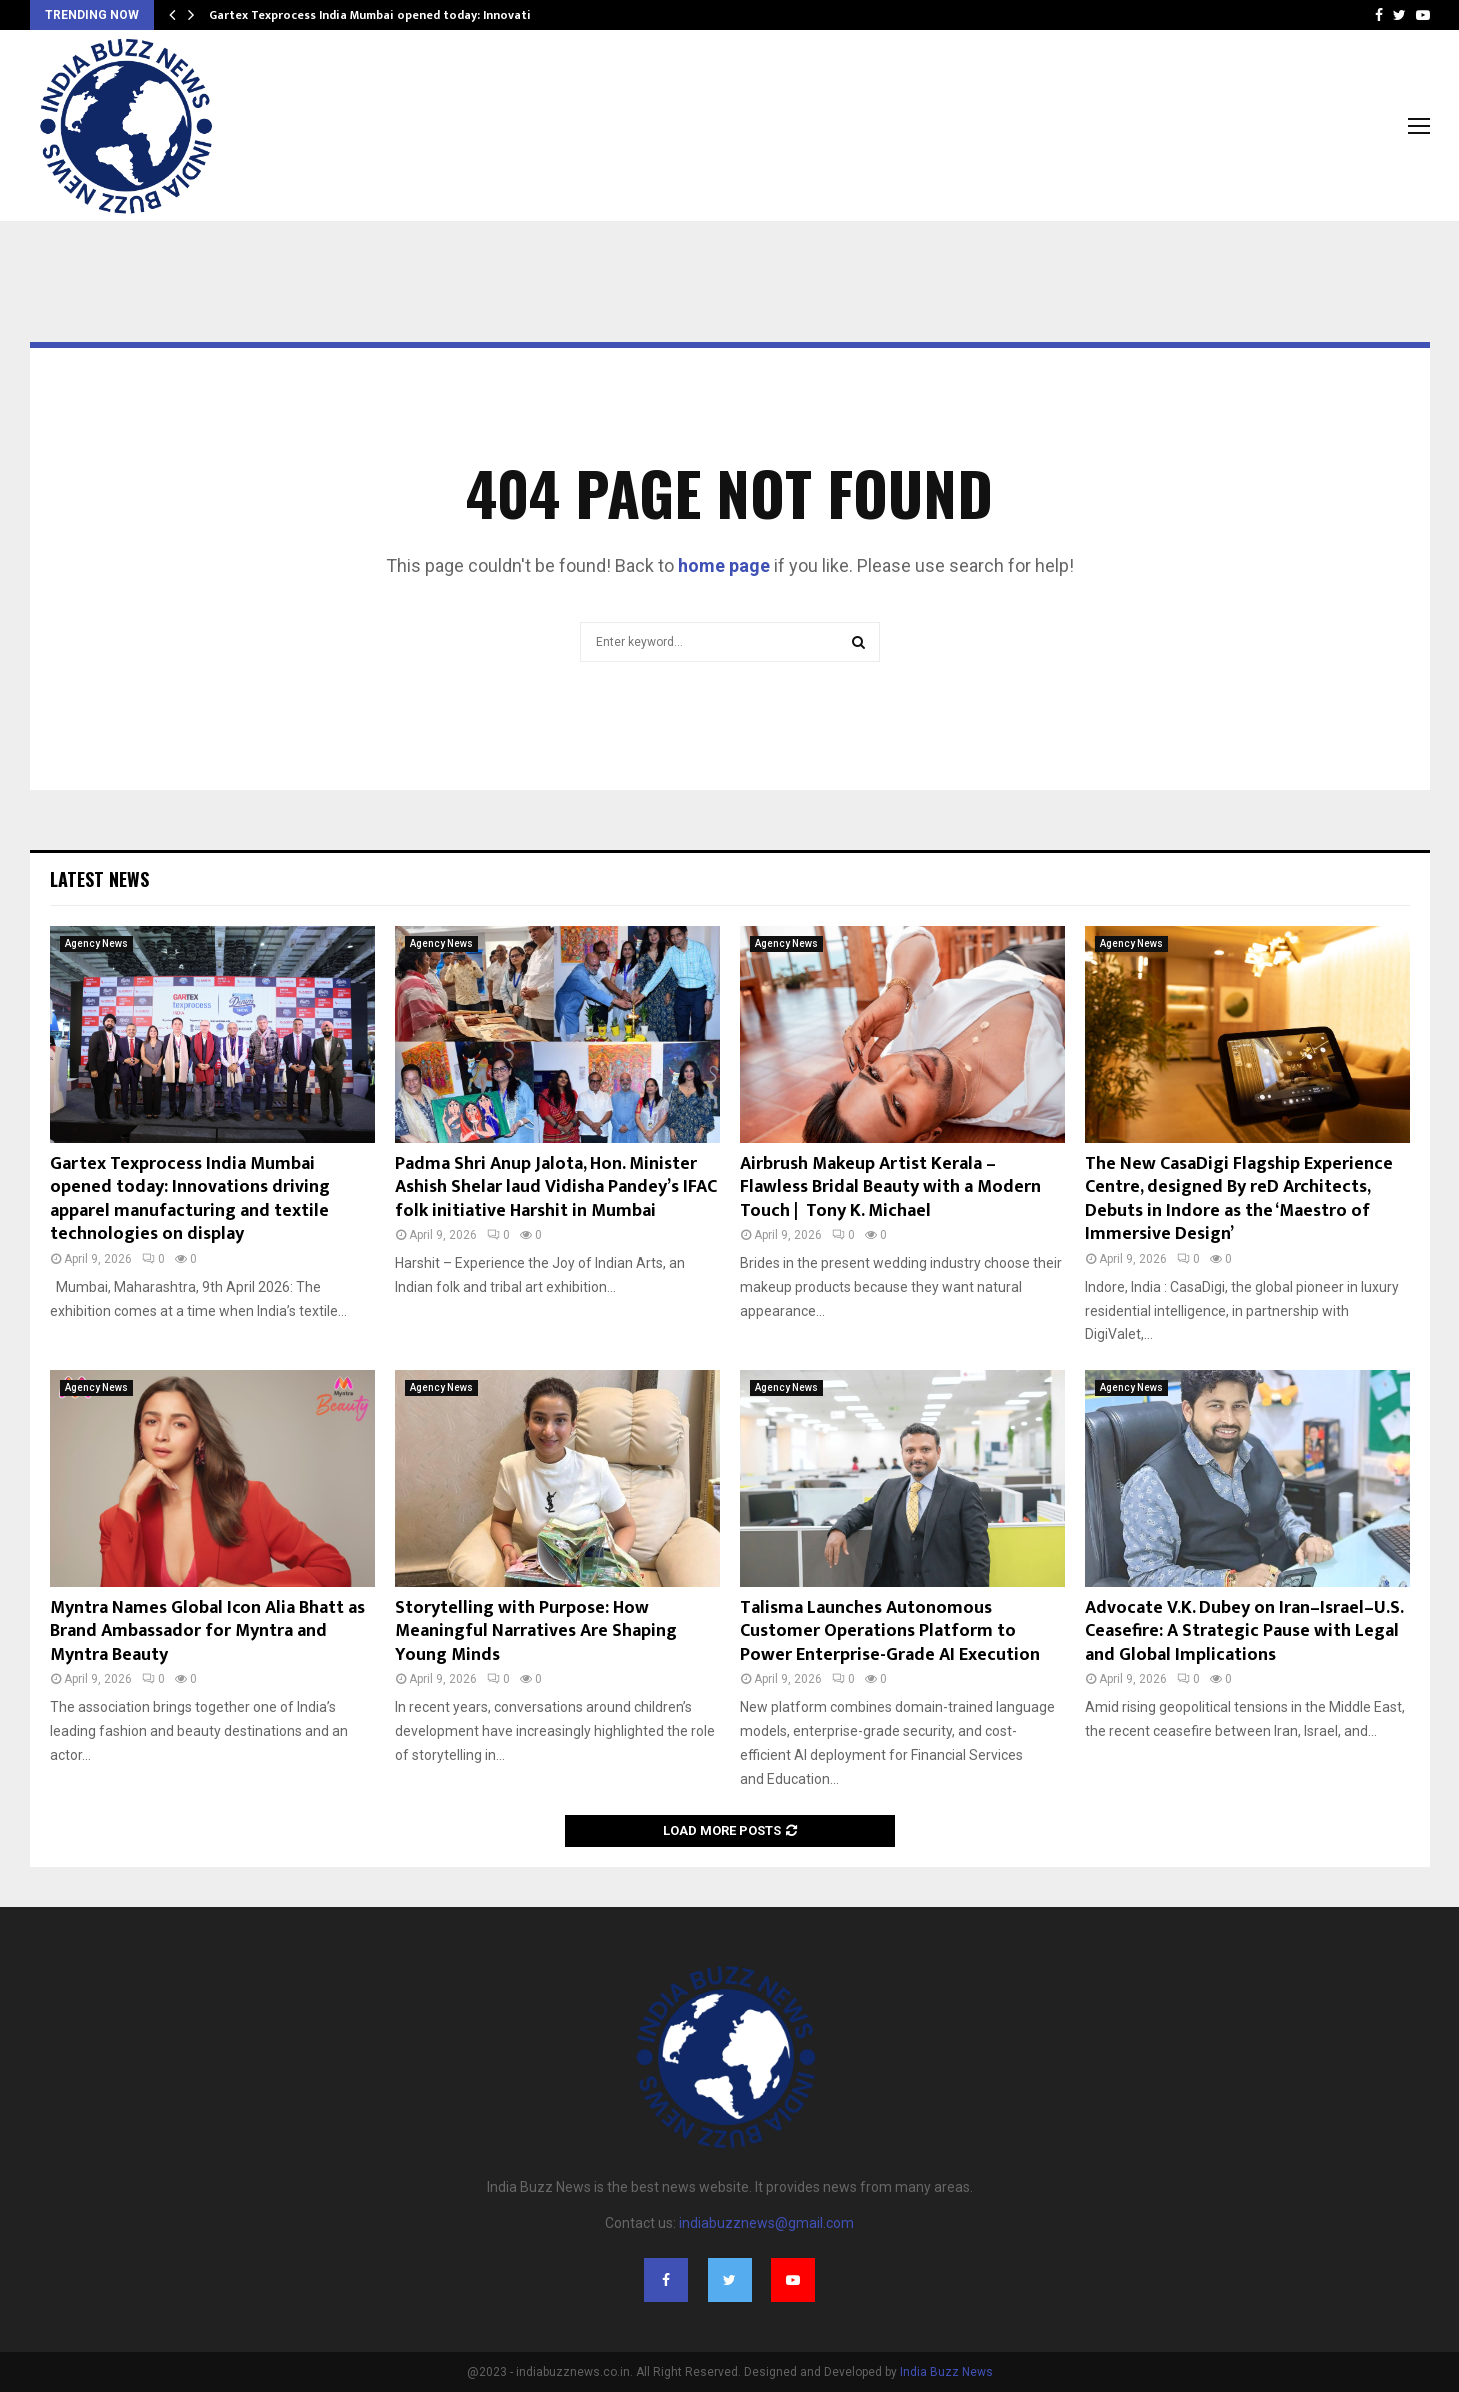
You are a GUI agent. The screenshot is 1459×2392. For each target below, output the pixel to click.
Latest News (99, 879)
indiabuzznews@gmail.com (766, 2223)
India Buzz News (946, 2372)
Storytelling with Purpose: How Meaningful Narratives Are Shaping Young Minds (536, 1631)
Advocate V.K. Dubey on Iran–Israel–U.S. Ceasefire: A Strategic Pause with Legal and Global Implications (1244, 1631)
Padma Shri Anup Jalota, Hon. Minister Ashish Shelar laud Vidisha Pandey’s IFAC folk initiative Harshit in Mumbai (556, 1187)
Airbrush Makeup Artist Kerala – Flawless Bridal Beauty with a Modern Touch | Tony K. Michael (890, 1187)
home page (724, 565)
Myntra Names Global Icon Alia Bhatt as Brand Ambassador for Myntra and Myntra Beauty (207, 1631)
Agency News (96, 943)
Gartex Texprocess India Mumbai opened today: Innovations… (385, 15)
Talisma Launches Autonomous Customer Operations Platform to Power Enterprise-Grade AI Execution (890, 1631)
